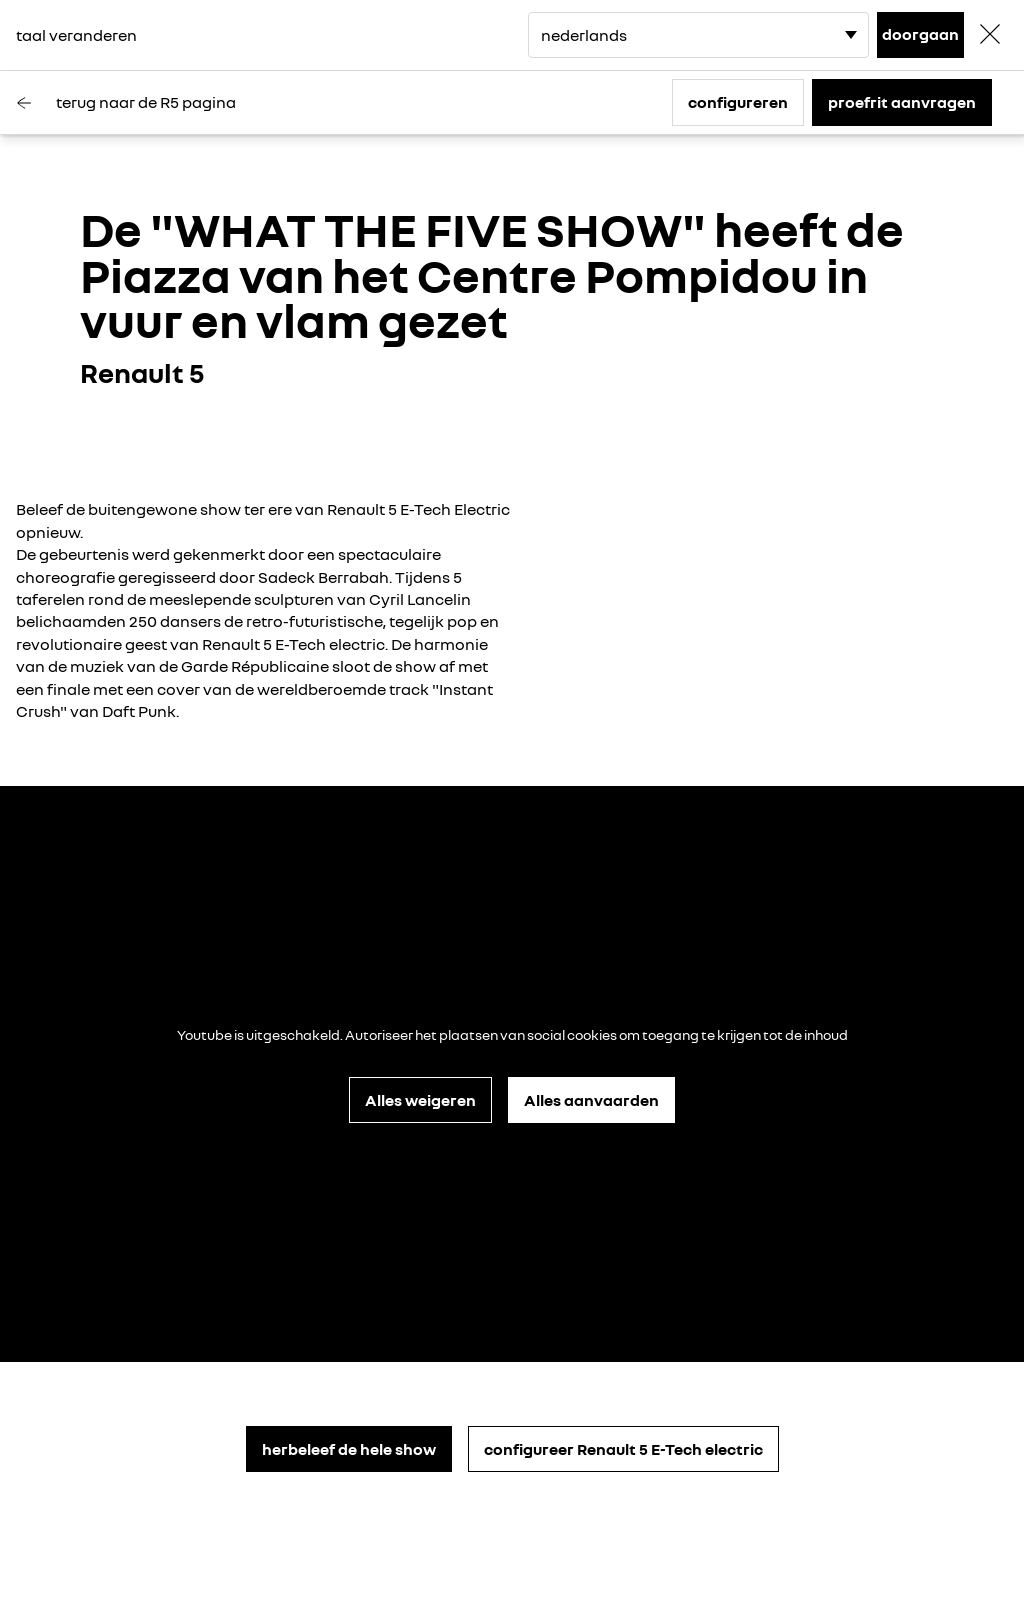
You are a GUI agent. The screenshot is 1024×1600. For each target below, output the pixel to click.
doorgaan (920, 34)
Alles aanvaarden (591, 1100)
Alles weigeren (420, 1100)
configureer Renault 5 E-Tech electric (623, 1449)
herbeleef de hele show (349, 1449)
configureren (738, 102)
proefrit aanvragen (902, 102)
